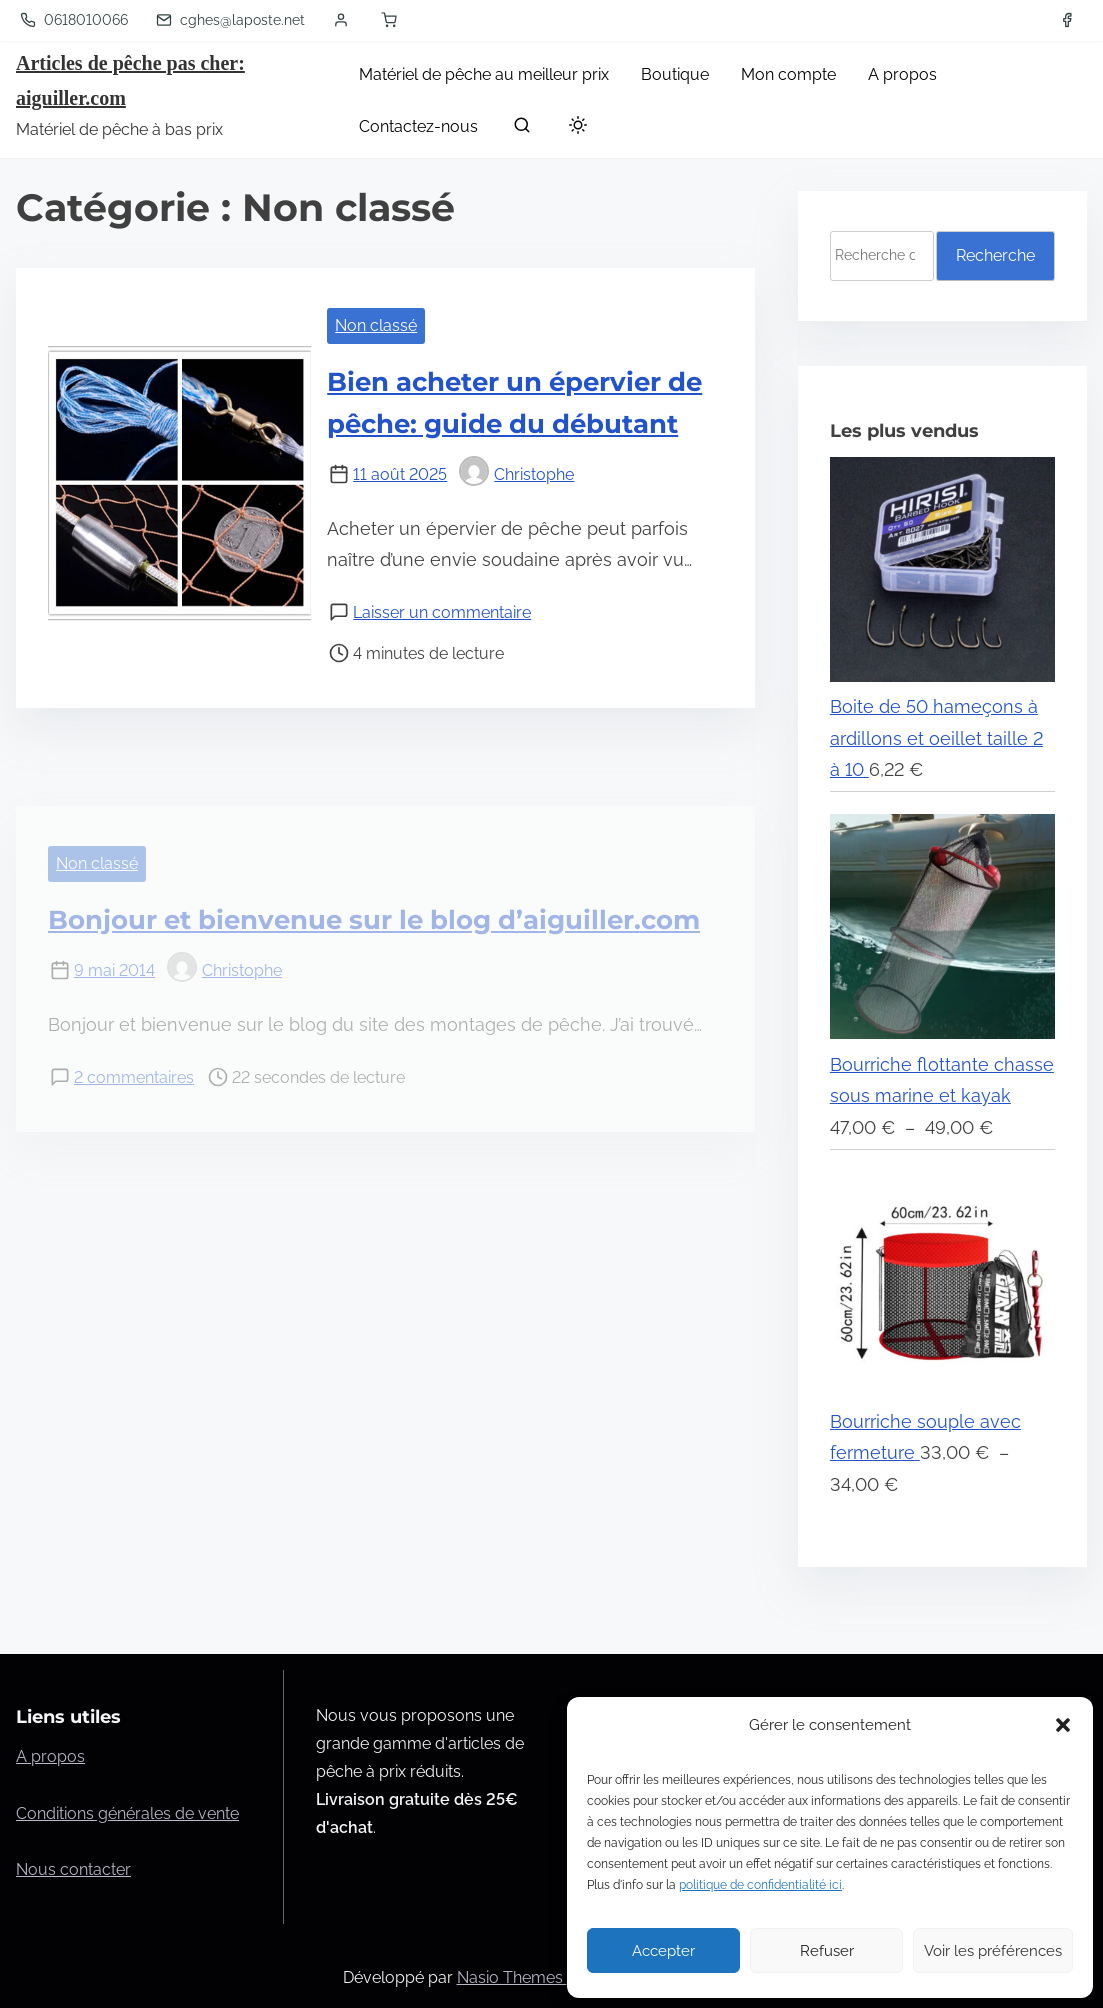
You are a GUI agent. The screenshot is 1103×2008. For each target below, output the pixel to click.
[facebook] (1067, 20)
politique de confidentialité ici (760, 1885)
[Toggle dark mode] (574, 128)
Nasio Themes (512, 1977)
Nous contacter (73, 1869)
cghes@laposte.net (230, 20)
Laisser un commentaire (442, 612)
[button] (1063, 1725)
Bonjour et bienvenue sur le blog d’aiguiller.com (374, 920)
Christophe (516, 474)
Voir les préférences (993, 1951)
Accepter (663, 1951)
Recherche (995, 255)
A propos (50, 1756)
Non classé (376, 325)
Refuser (827, 1951)
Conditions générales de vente (127, 1813)
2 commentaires (134, 1077)
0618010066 (74, 20)
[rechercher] (522, 129)
